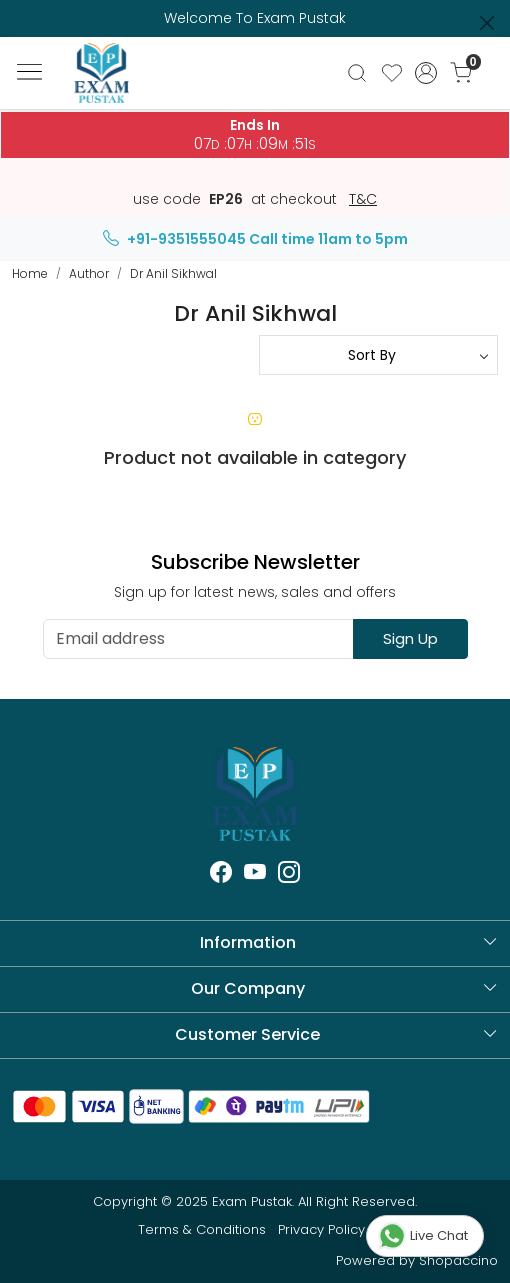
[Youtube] (255, 875)
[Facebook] (221, 875)
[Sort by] (378, 355)
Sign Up (410, 638)
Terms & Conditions (202, 1229)
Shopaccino (458, 1260)
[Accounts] (426, 73)
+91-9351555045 (174, 239)
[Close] (487, 23)
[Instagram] (289, 875)
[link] (356, 73)
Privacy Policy (321, 1229)
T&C (363, 200)
